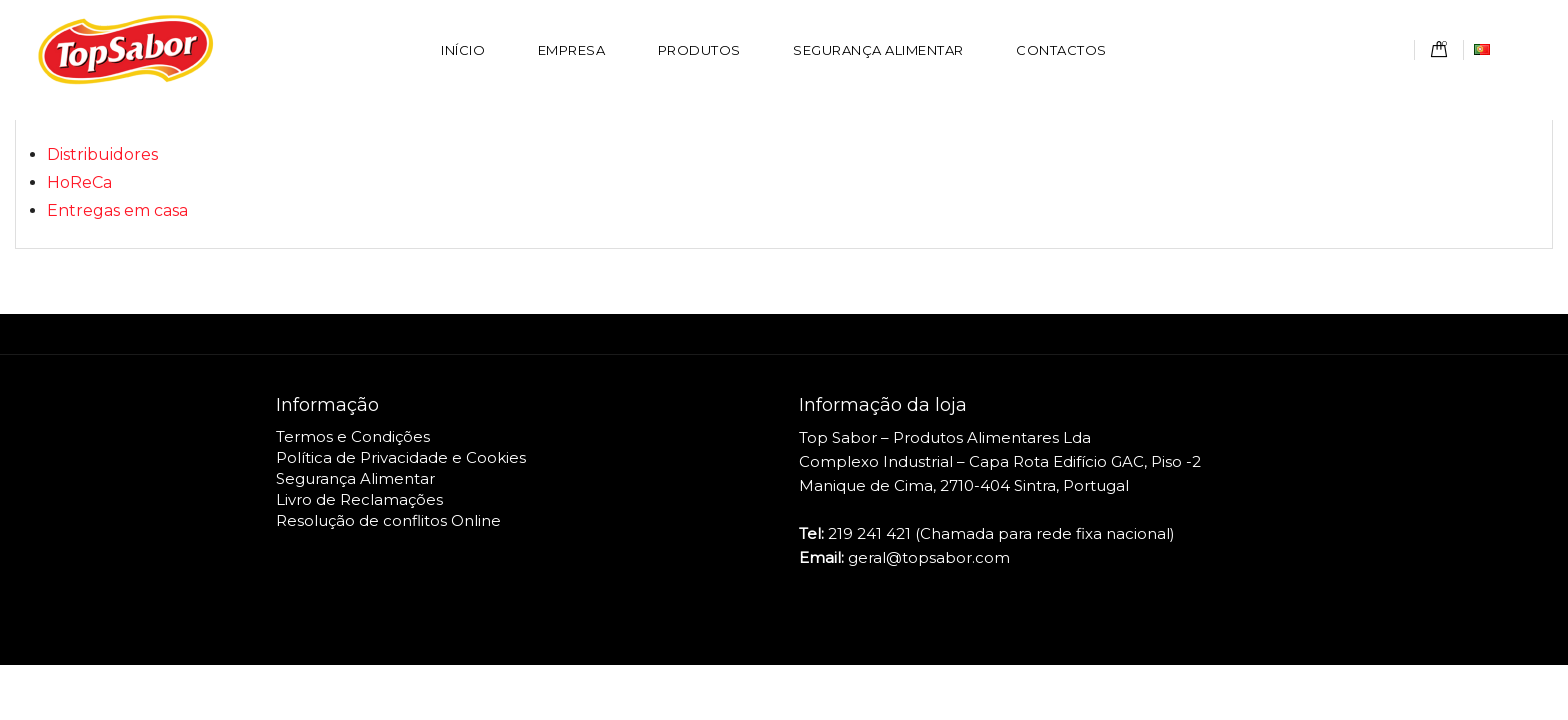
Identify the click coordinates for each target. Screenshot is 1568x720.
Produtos (699, 50)
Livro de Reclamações (359, 499)
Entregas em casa (117, 210)
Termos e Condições (353, 436)
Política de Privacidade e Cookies (401, 457)
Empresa (572, 50)
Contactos (1061, 50)
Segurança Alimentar (878, 50)
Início (463, 50)
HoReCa (79, 182)
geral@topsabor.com (929, 557)
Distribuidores (102, 154)
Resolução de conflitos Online (388, 520)
